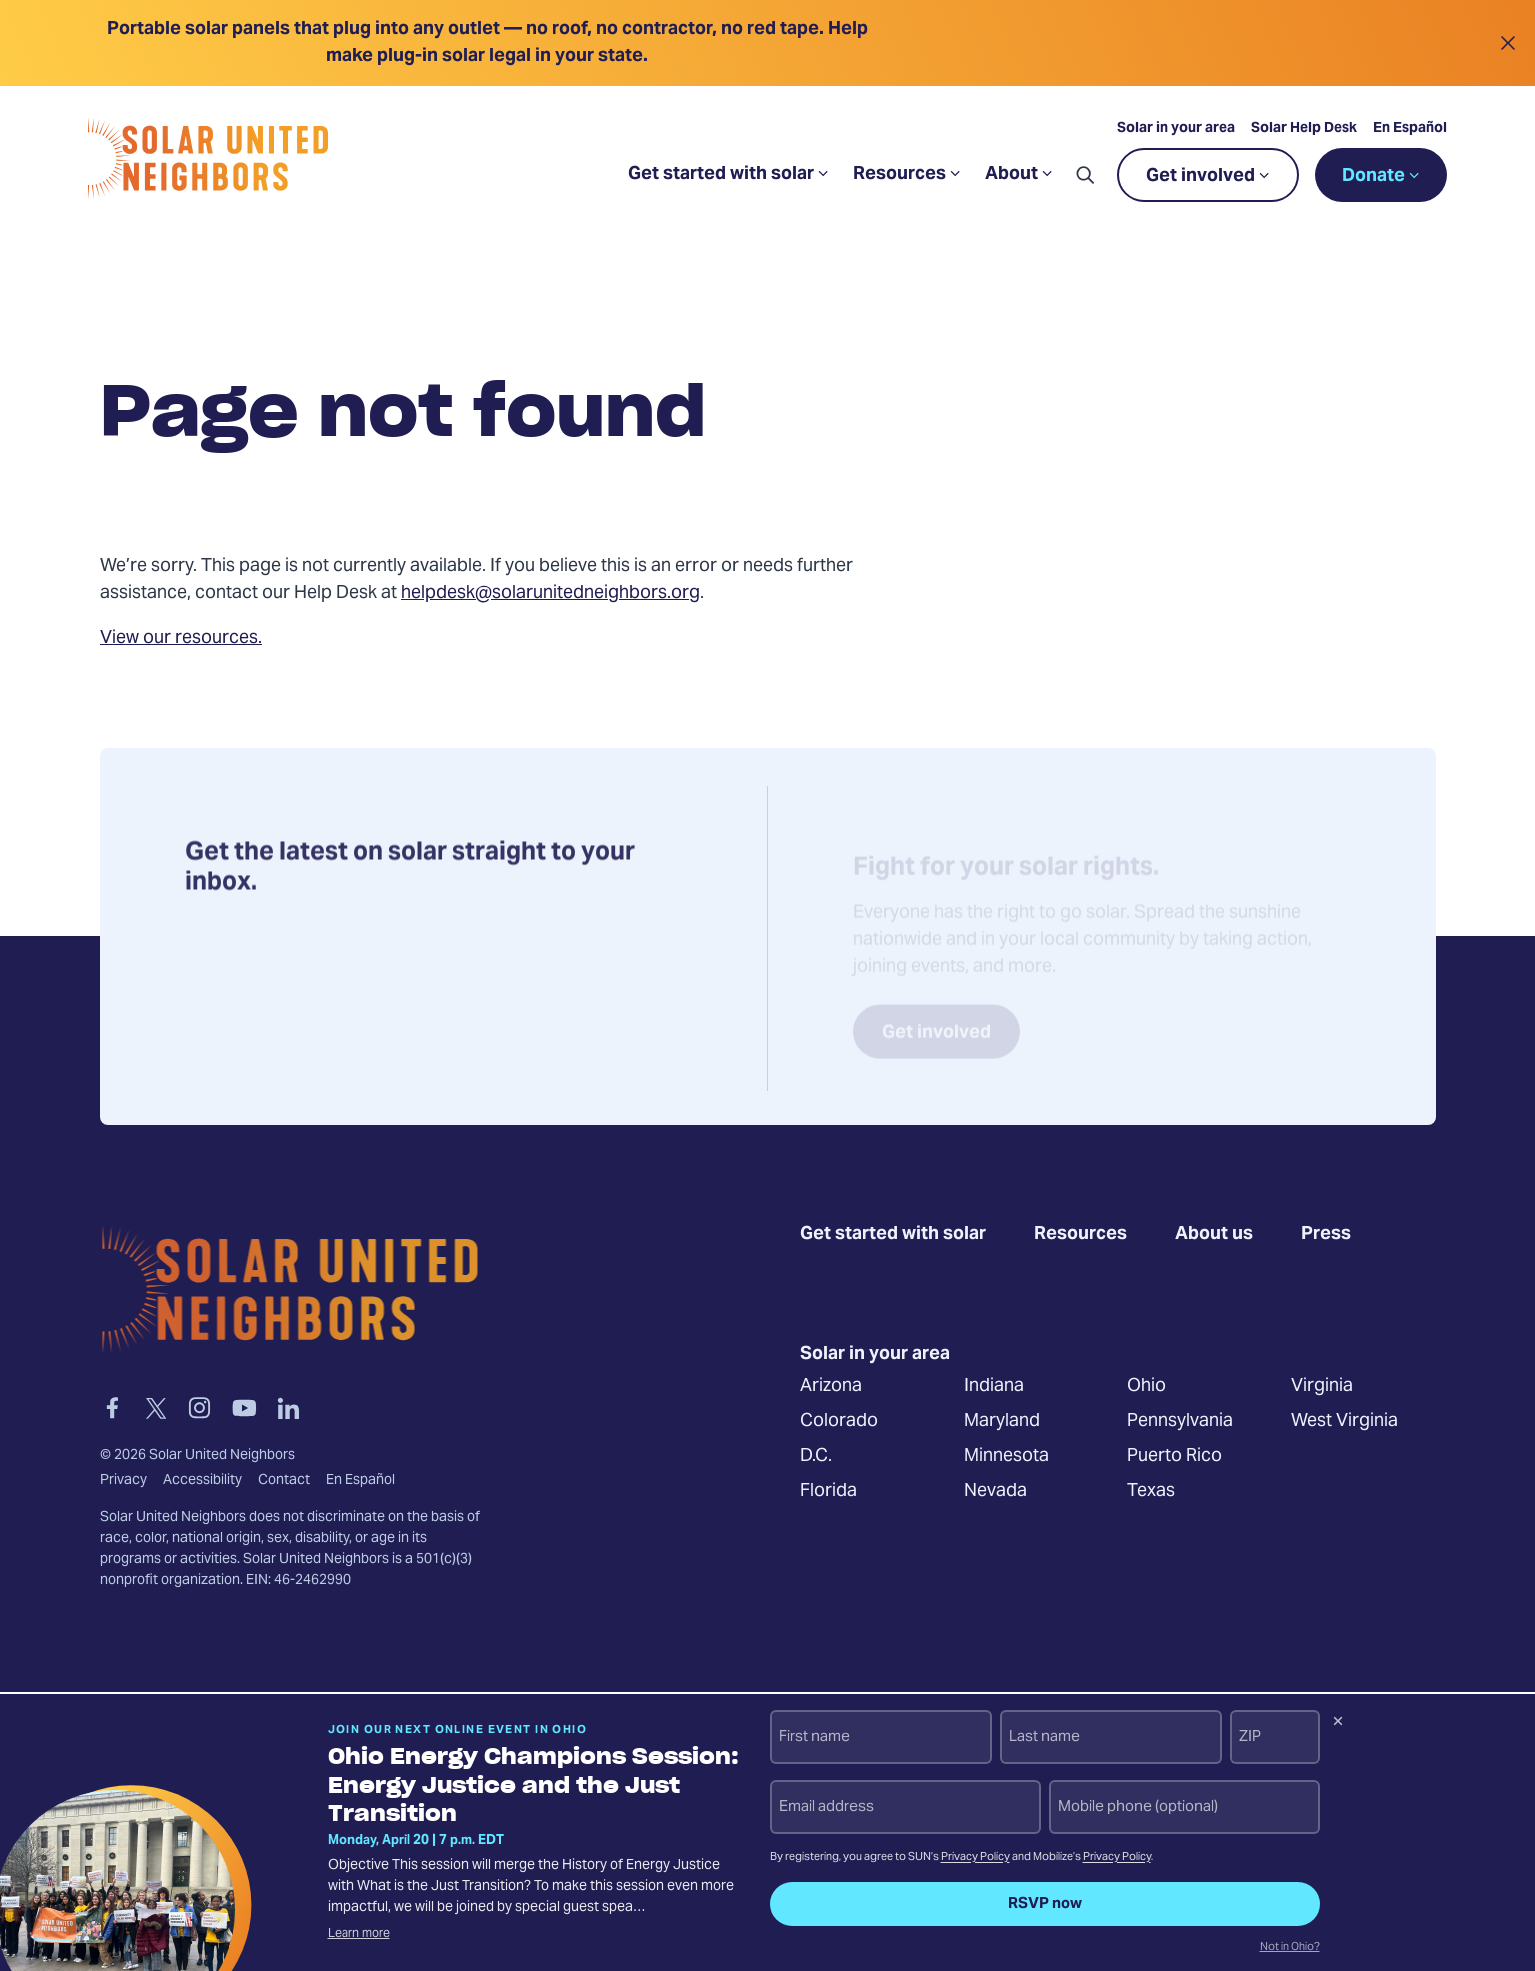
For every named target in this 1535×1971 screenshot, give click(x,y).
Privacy (123, 1481)
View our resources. (181, 638)
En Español (1410, 129)
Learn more (359, 1934)
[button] (1085, 175)
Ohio (1146, 1385)
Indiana (993, 1385)
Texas (1151, 1490)
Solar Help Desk (1304, 129)
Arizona (831, 1385)
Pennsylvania (1180, 1420)
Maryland (1001, 1420)
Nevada (994, 1490)
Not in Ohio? (1290, 1948)
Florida (828, 1490)
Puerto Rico (1174, 1455)
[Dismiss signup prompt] (1338, 1724)
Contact (284, 1481)
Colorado (839, 1420)
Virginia (1321, 1385)
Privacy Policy (975, 1857)
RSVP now (1045, 1904)
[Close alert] (1507, 43)
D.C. (816, 1455)
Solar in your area (1176, 129)
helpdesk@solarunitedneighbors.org (550, 593)
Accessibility (202, 1481)
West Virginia (1343, 1420)
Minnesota (1005, 1455)
